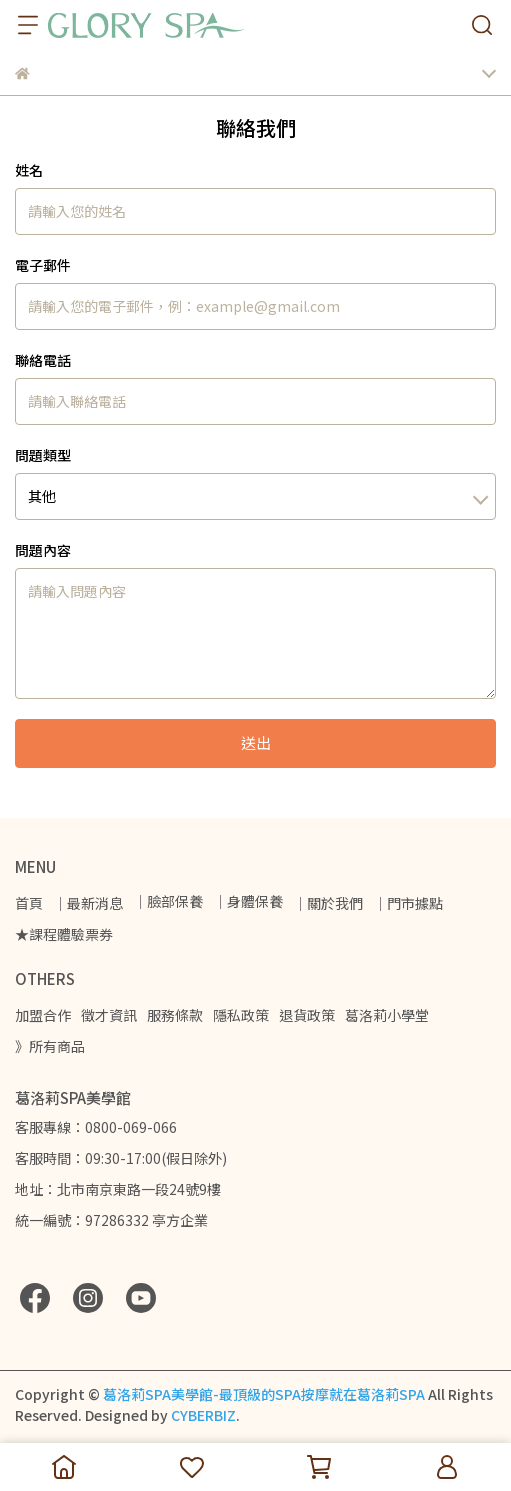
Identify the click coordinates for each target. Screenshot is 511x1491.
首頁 (29, 903)
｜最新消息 (88, 903)
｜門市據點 (408, 903)
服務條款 (175, 1015)
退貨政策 (307, 1015)
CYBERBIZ (203, 1415)
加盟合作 (43, 1015)
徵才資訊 (109, 1015)
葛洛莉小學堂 (387, 1015)
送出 (256, 742)
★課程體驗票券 (64, 934)
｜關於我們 (328, 903)
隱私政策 (241, 1015)
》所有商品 (50, 1046)
